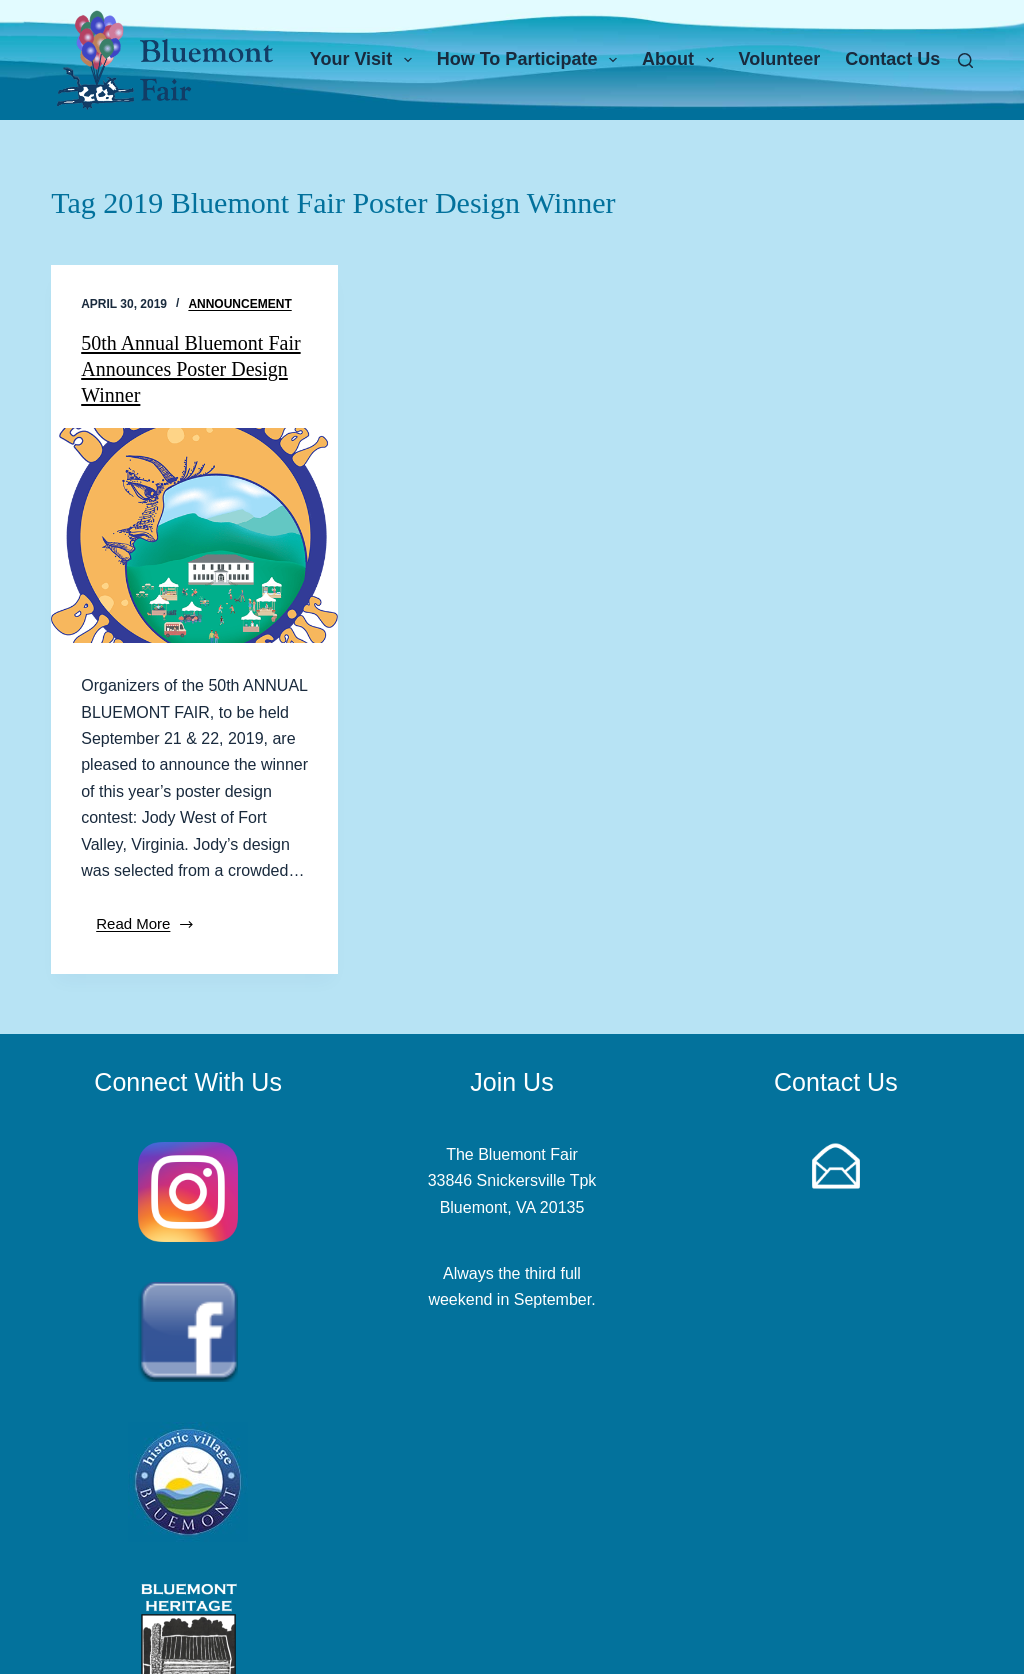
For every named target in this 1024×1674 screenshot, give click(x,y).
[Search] (965, 60)
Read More (153, 929)
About (682, 60)
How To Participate (531, 60)
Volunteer (780, 59)
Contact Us (892, 59)
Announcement (239, 304)
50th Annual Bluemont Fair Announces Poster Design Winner (190, 369)
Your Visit (365, 60)
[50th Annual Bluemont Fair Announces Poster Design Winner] (194, 535)
